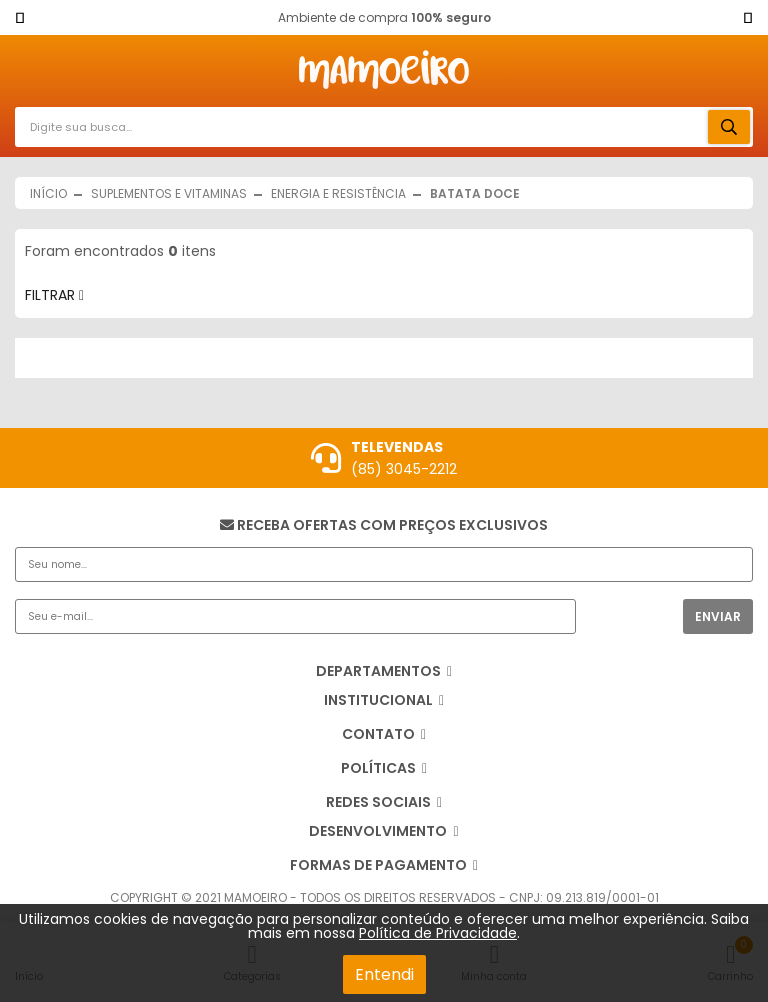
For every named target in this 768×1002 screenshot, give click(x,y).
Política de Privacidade (438, 933)
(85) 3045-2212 (404, 469)
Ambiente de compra (384, 17)
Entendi (384, 974)
